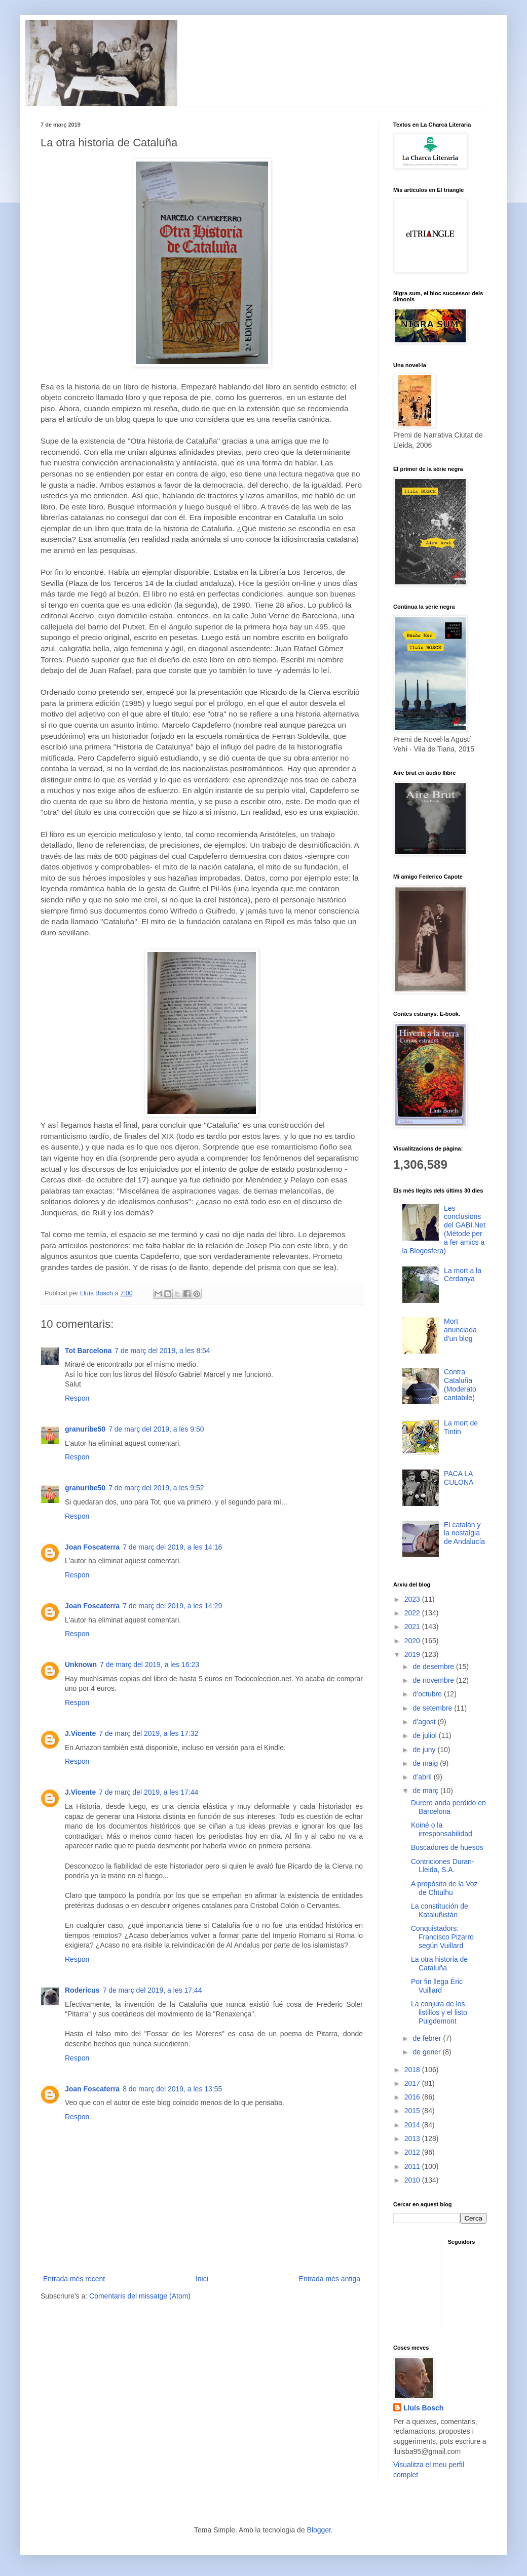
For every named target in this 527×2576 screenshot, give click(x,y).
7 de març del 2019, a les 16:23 (149, 1664)
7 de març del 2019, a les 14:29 (172, 1606)
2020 (413, 1641)
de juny (424, 1750)
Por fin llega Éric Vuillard (437, 1985)
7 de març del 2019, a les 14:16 (172, 1547)
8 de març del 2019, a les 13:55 (172, 2089)
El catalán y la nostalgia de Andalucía (464, 1533)
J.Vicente (80, 1733)
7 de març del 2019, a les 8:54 (162, 1350)
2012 (413, 2152)
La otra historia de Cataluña (439, 1963)
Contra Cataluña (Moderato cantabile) (460, 1384)
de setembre (433, 1708)
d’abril (422, 1777)
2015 (413, 2111)
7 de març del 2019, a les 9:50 (156, 1429)
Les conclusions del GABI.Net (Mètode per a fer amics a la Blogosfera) (443, 1229)
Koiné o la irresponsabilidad (441, 1829)
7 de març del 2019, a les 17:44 (148, 1792)
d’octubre (427, 1694)
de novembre (434, 1680)
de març (426, 1791)
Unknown (81, 1664)
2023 (413, 1599)
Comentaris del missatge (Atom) (140, 2296)
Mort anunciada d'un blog (460, 1329)
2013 (413, 2138)
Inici (202, 2279)
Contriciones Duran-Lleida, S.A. (442, 1865)
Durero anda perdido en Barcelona (448, 1807)
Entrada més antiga (329, 2279)
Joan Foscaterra (92, 1547)
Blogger (319, 2530)
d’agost (424, 1722)
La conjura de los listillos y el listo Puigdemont (439, 2012)
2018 (413, 2070)
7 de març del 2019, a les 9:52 (156, 1488)
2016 (413, 2097)
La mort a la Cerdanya (462, 1274)
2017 (413, 2083)
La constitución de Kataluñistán (439, 1910)
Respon (77, 1398)
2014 (413, 2125)
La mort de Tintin (461, 1427)
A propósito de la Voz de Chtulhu (444, 1888)
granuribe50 (85, 1429)
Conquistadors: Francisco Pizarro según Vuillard (442, 1937)
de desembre (434, 1666)
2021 (413, 1626)
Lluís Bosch (423, 2408)
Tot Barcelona (88, 1350)
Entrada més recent (74, 2279)
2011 (413, 2166)
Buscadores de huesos (447, 1847)
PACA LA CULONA (458, 1478)
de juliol (425, 1735)
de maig (426, 1763)
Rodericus (82, 1990)
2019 (413, 1654)
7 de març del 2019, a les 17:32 (148, 1733)
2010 (413, 2180)
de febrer (427, 2038)
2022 (413, 1613)
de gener (427, 2052)
